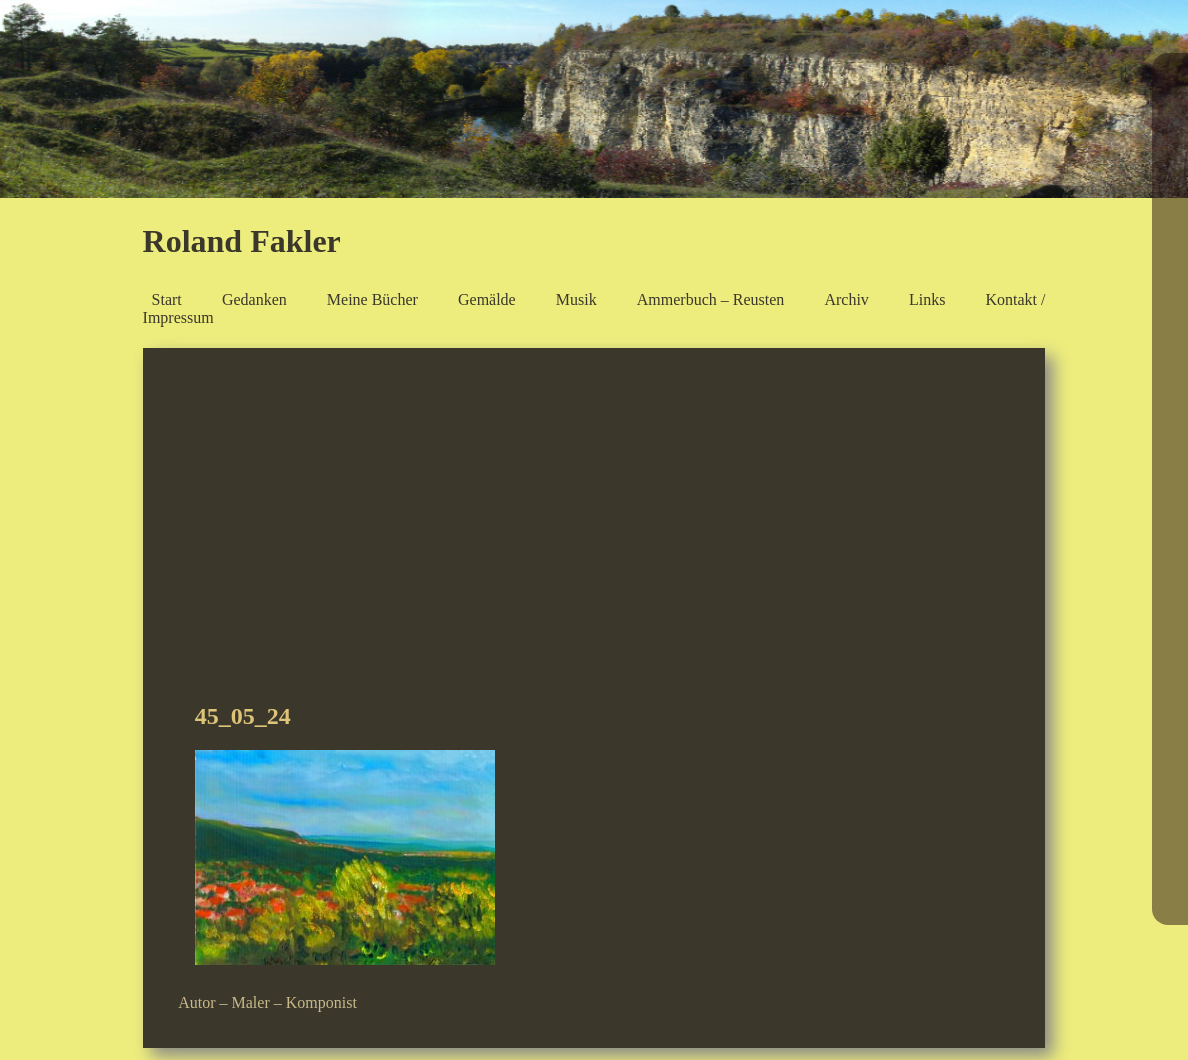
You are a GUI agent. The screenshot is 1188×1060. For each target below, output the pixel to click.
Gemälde (487, 299)
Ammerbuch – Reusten (711, 299)
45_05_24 (243, 716)
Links (927, 299)
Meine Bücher (372, 299)
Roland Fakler (242, 241)
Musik (576, 299)
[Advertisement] (594, 533)
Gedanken (254, 299)
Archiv (846, 299)
